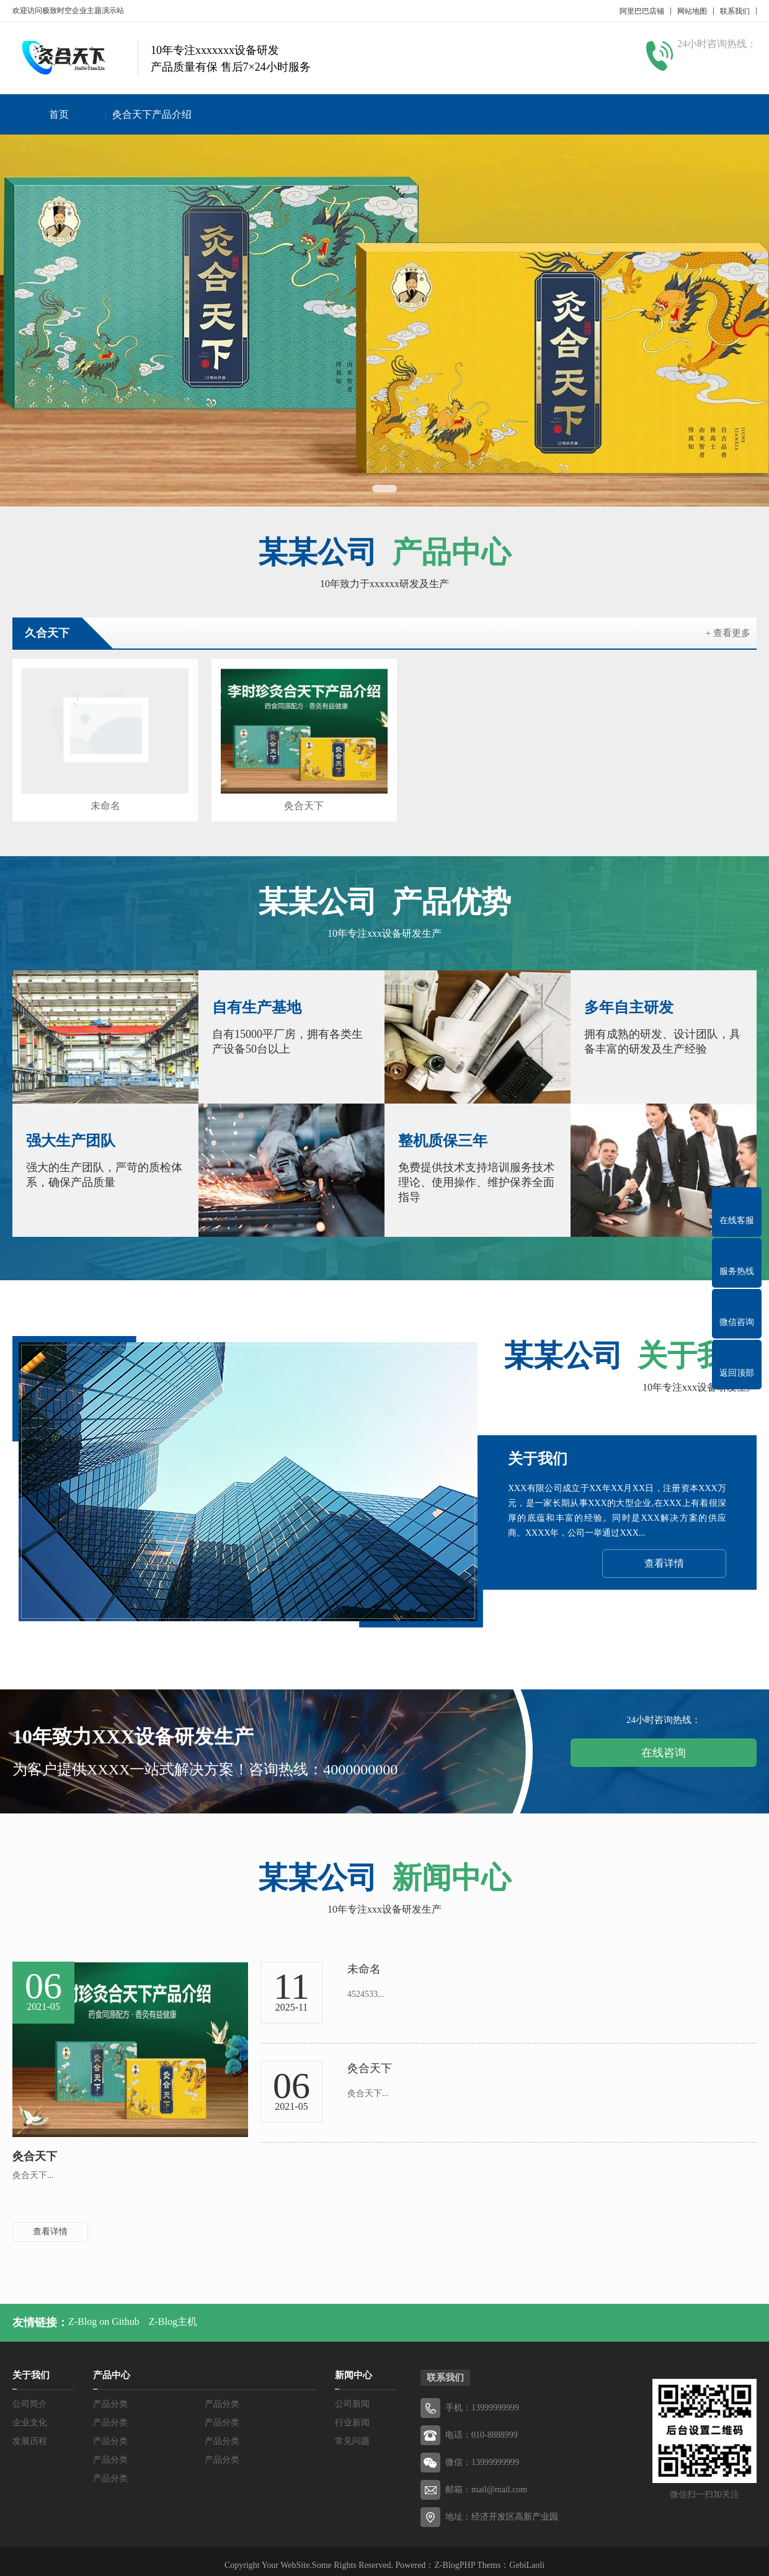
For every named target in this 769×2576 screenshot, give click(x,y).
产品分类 (110, 2396)
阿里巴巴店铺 (642, 11)
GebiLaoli (527, 2557)
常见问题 (352, 2433)
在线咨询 (663, 1744)
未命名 (100, 798)
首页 (59, 114)
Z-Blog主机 (173, 2313)
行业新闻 (352, 2414)
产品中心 (111, 2367)
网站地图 (692, 11)
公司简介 (29, 2396)
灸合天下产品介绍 (152, 114)
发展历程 (29, 2433)
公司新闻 (352, 2396)
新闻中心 (353, 2367)
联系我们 (735, 11)
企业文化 (29, 2414)
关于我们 (31, 2367)
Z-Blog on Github (104, 2313)
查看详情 (664, 1555)
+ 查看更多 (728, 633)
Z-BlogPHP (454, 2557)
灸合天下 (289, 798)
